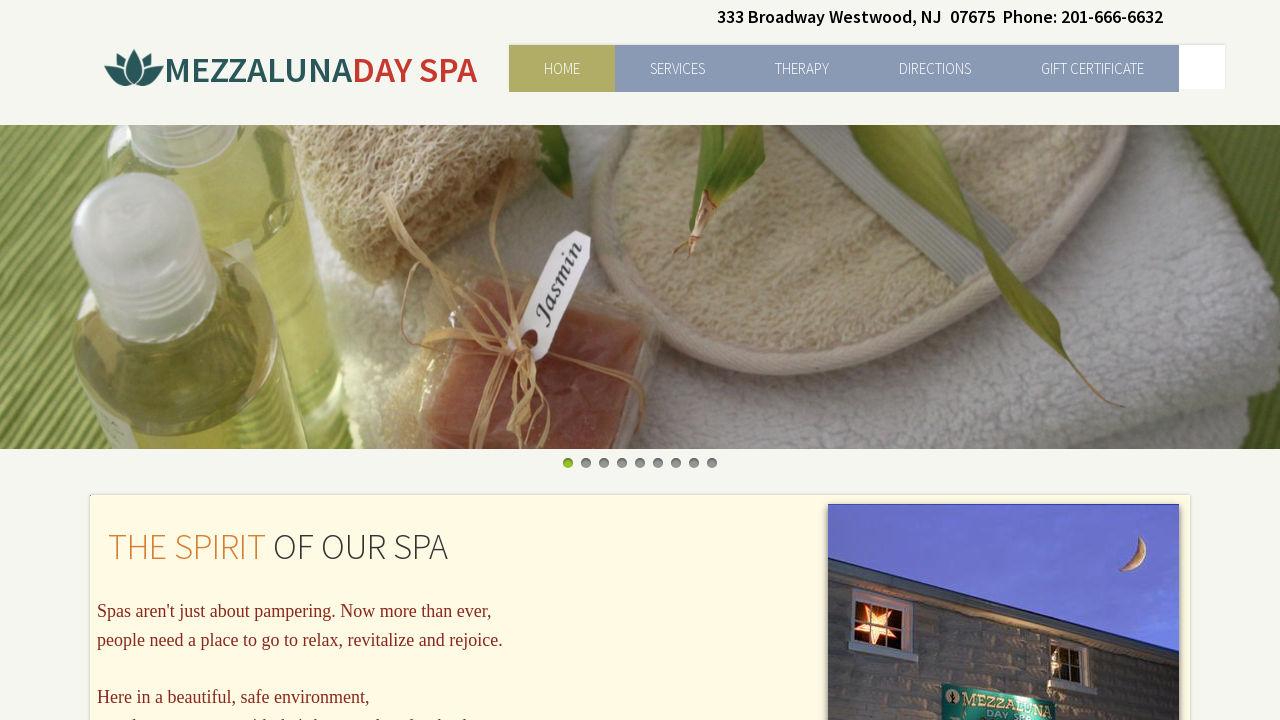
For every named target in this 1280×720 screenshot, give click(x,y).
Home (562, 68)
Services (677, 68)
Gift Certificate (1092, 68)
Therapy (802, 68)
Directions (935, 68)
